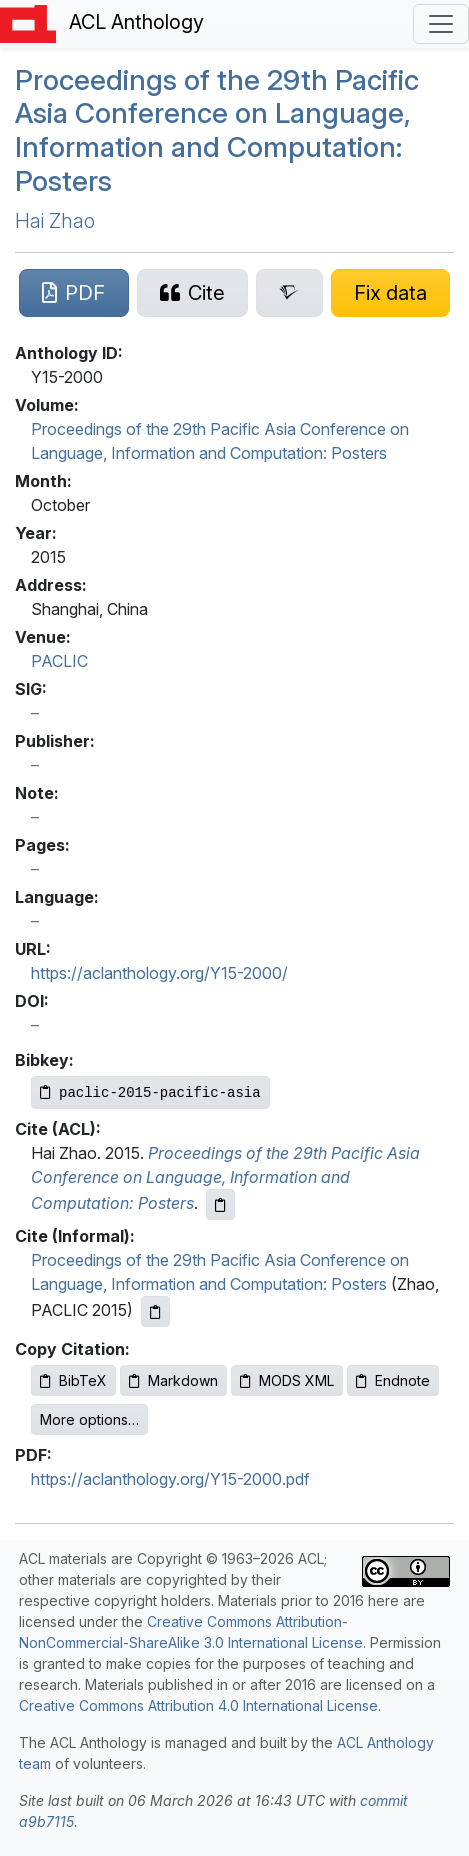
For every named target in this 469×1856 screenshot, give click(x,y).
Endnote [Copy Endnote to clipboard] (393, 1380)
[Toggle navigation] (441, 24)
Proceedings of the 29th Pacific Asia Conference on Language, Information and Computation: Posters (217, 130)
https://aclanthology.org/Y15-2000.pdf (170, 1479)
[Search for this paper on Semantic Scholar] (289, 293)
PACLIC (59, 661)
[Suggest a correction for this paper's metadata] (391, 293)
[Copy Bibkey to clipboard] (150, 1092)
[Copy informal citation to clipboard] (155, 1311)
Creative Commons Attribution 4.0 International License (198, 1705)
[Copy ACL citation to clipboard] (220, 1204)
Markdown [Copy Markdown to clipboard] (173, 1380)
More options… (89, 1419)
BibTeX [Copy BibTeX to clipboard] (73, 1380)
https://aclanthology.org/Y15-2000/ (159, 973)
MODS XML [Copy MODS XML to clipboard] (287, 1380)
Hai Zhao (55, 221)
